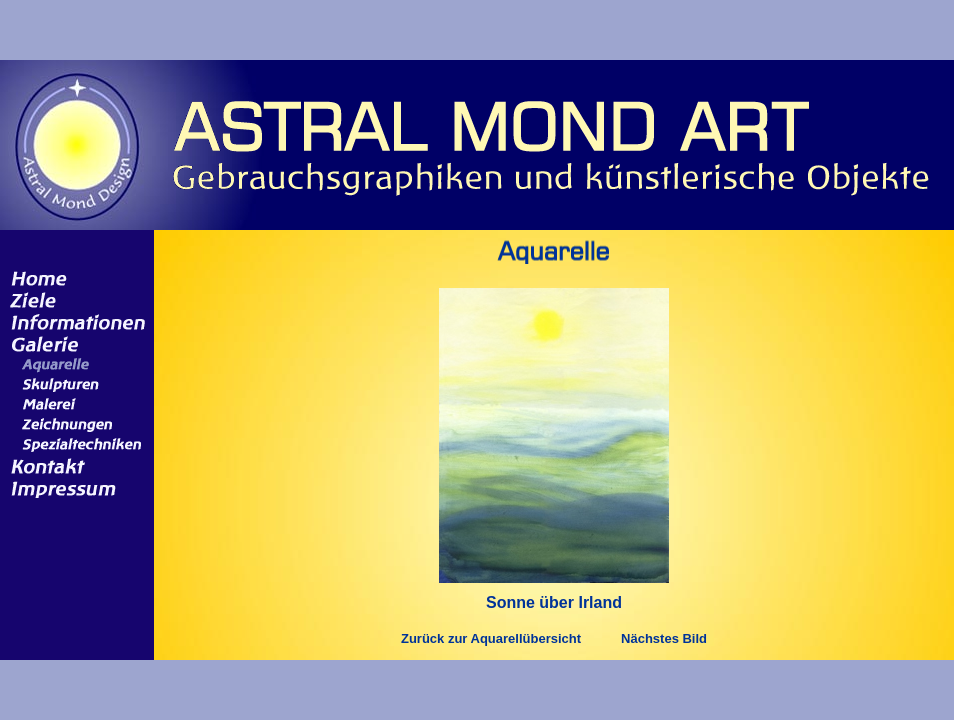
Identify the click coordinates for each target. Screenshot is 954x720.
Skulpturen (73, 384)
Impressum (73, 487)
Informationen (73, 321)
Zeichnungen (73, 424)
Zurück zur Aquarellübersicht (491, 638)
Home (73, 277)
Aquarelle (73, 364)
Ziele (73, 299)
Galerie (73, 343)
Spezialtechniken (73, 444)
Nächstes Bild (664, 638)
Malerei (73, 404)
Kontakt (73, 465)
